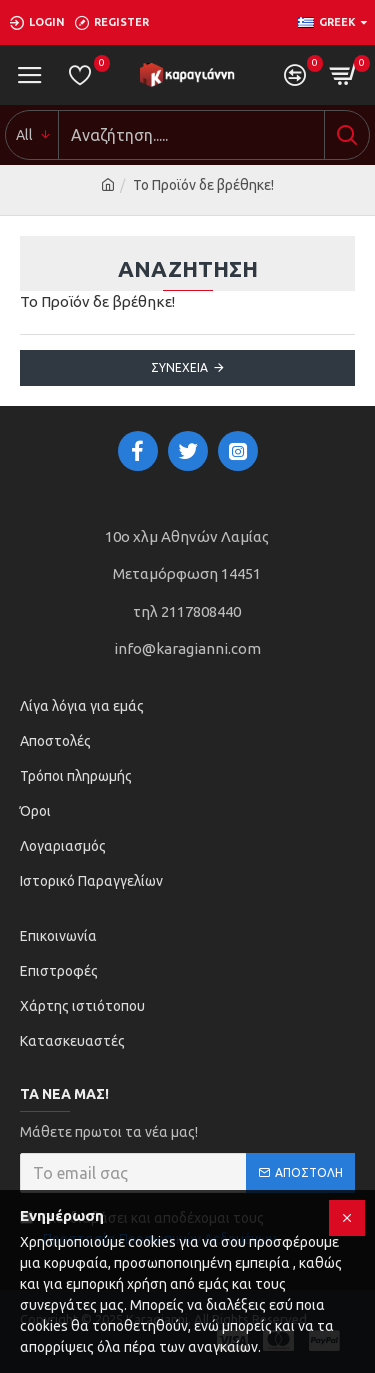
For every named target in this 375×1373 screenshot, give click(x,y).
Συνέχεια (179, 367)
